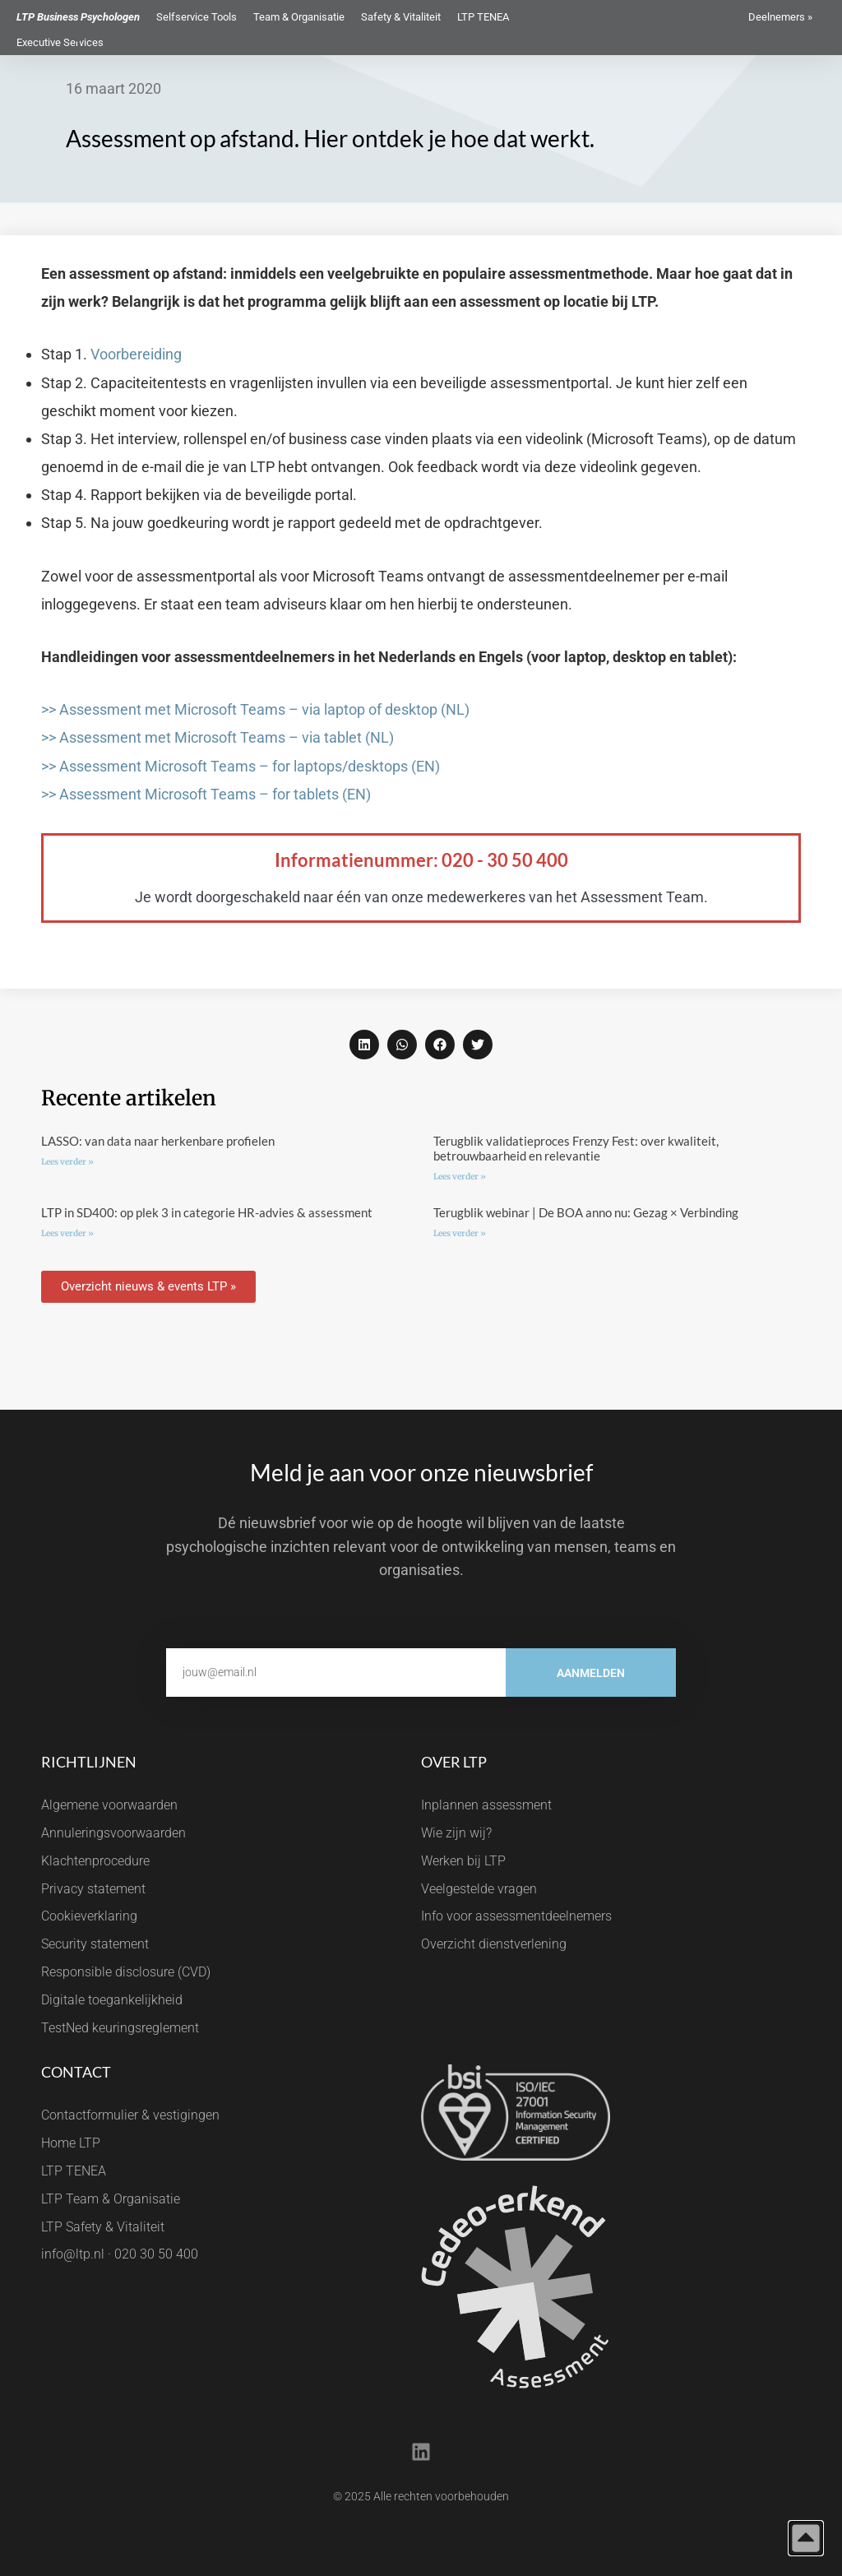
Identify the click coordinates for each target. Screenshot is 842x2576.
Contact (76, 2072)
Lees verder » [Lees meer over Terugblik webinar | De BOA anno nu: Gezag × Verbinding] (459, 1233)
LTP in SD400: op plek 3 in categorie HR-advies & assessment (206, 1212)
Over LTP (454, 1762)
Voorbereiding (136, 354)
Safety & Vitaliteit (401, 17)
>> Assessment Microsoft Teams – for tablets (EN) (206, 794)
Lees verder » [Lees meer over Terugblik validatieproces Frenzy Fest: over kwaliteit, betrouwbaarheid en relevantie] (459, 1176)
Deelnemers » (780, 17)
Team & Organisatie (299, 17)
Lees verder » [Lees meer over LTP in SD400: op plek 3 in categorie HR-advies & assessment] (67, 1233)
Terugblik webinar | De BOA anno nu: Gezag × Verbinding (585, 1212)
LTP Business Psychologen (78, 17)
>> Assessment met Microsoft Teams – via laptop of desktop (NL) (255, 709)
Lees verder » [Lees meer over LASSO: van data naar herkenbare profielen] (67, 1161)
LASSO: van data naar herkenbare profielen (158, 1140)
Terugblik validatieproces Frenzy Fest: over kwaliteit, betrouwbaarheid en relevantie (576, 1148)
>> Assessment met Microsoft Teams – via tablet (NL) (217, 737)
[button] (364, 1044)
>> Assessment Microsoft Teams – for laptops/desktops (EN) (240, 766)
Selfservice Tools (196, 17)
